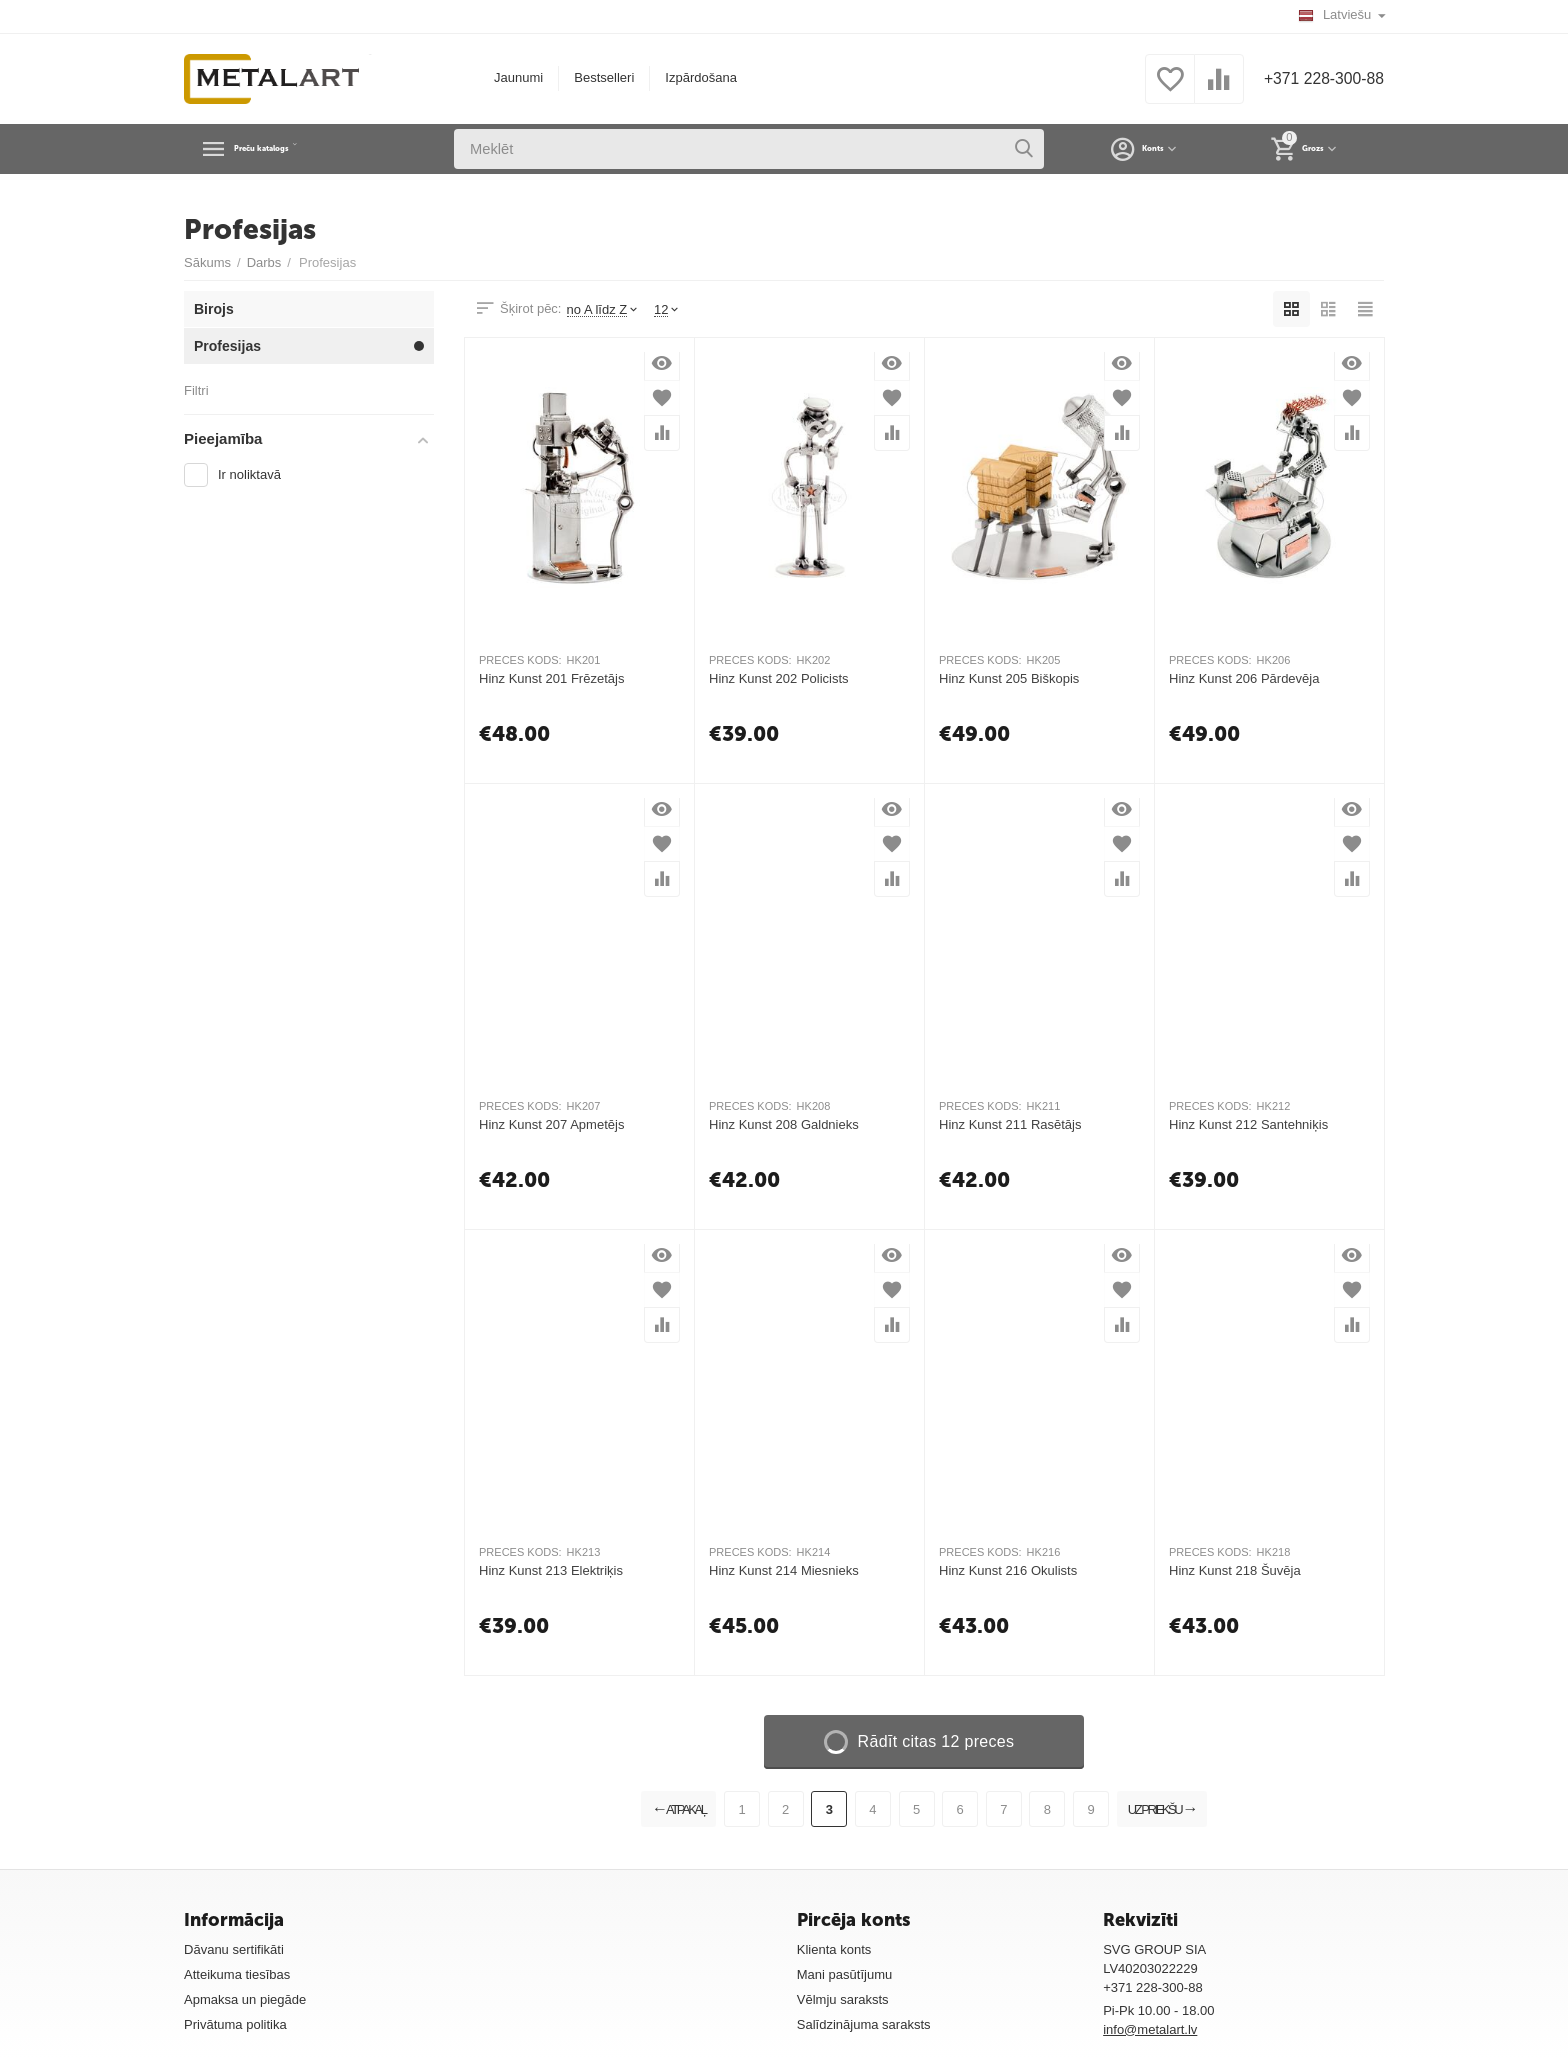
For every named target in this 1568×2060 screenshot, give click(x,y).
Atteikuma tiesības (237, 1974)
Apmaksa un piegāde (245, 1999)
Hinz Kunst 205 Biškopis (1009, 678)
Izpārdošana (692, 77)
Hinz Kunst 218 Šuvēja (1235, 1570)
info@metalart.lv (1150, 2029)
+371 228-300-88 (1315, 79)
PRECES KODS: (520, 660)
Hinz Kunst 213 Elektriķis (551, 1570)
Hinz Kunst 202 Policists (779, 678)
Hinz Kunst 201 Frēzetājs (551, 678)
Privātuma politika (235, 2024)
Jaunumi (509, 77)
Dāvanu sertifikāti (234, 1949)
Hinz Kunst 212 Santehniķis (1248, 1124)
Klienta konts (834, 1949)
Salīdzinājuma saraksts (864, 2024)
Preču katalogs (299, 149)
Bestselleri (595, 77)
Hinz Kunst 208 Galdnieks (784, 1124)
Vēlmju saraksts (843, 1999)
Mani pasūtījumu (845, 1974)
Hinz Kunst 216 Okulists (1008, 1570)
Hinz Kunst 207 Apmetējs (551, 1124)
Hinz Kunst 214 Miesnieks (784, 1570)
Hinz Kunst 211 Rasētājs (1010, 1124)
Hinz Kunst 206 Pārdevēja (1244, 678)
